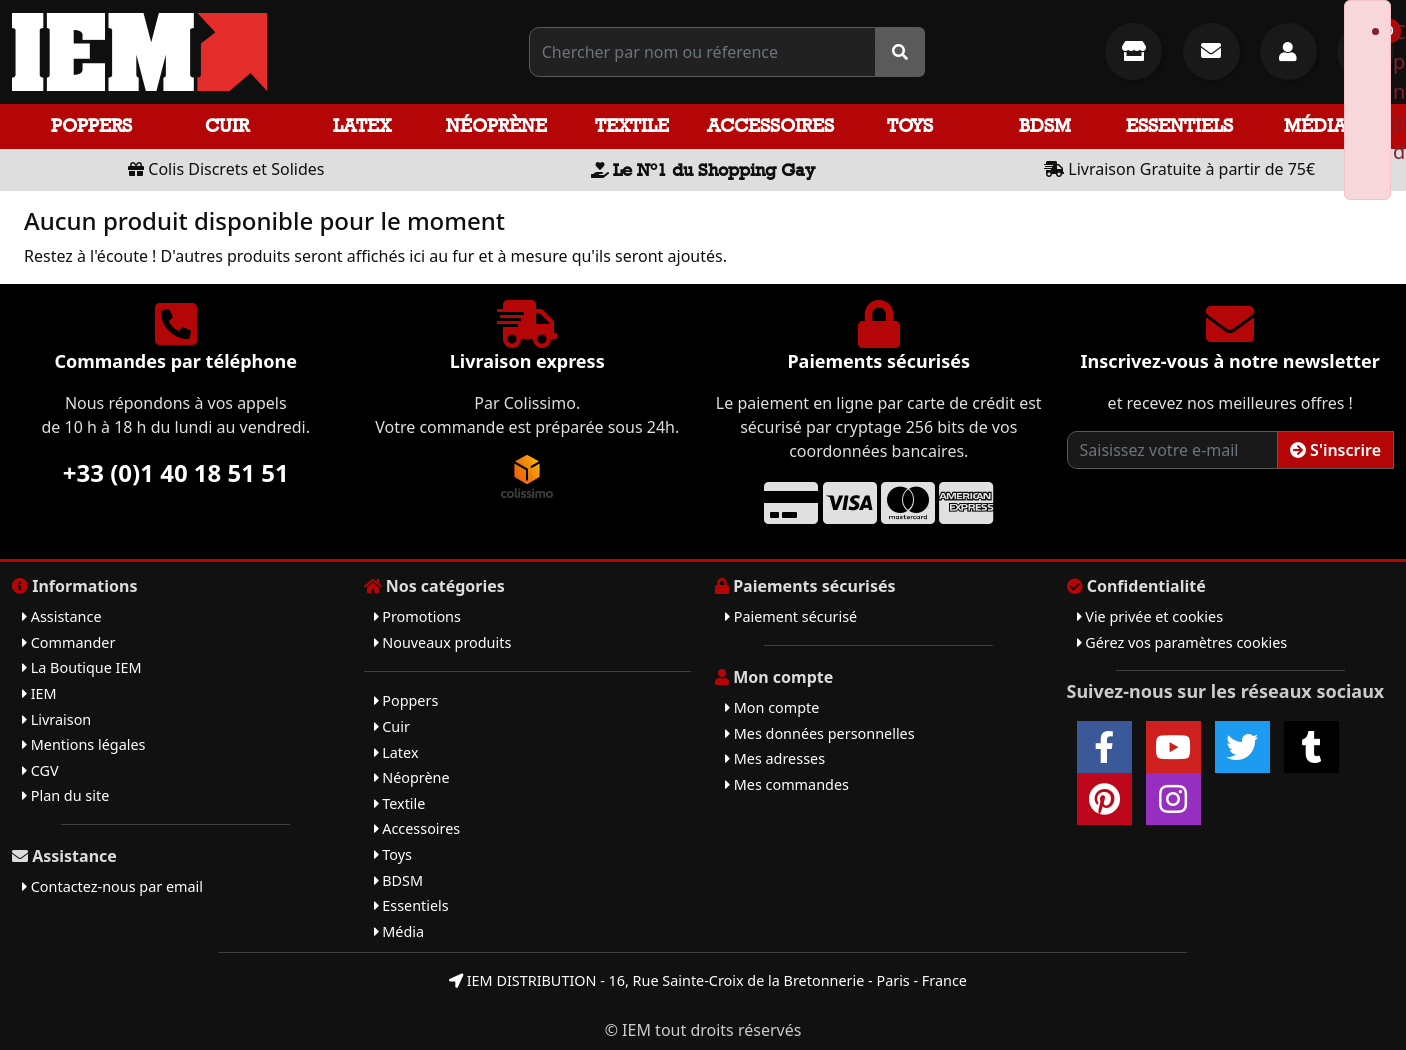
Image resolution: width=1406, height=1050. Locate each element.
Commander (68, 642)
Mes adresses (775, 758)
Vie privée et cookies (1150, 616)
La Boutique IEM (82, 667)
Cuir (227, 125)
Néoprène (496, 125)
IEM (39, 693)
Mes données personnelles (820, 733)
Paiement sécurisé (791, 616)
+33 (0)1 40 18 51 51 (176, 472)
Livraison (56, 719)
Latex (362, 125)
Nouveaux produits (443, 642)
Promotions (417, 616)
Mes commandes (787, 784)
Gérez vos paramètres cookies (1182, 642)
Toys (910, 125)
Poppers (91, 125)
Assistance (62, 616)
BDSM (1045, 125)
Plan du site (65, 795)
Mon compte (772, 707)
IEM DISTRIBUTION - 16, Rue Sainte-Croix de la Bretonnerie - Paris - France (708, 980)
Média (1315, 125)
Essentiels (1179, 125)
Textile (632, 125)
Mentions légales (83, 744)
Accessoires (770, 125)
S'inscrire (1335, 450)
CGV (40, 770)
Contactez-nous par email (112, 886)
